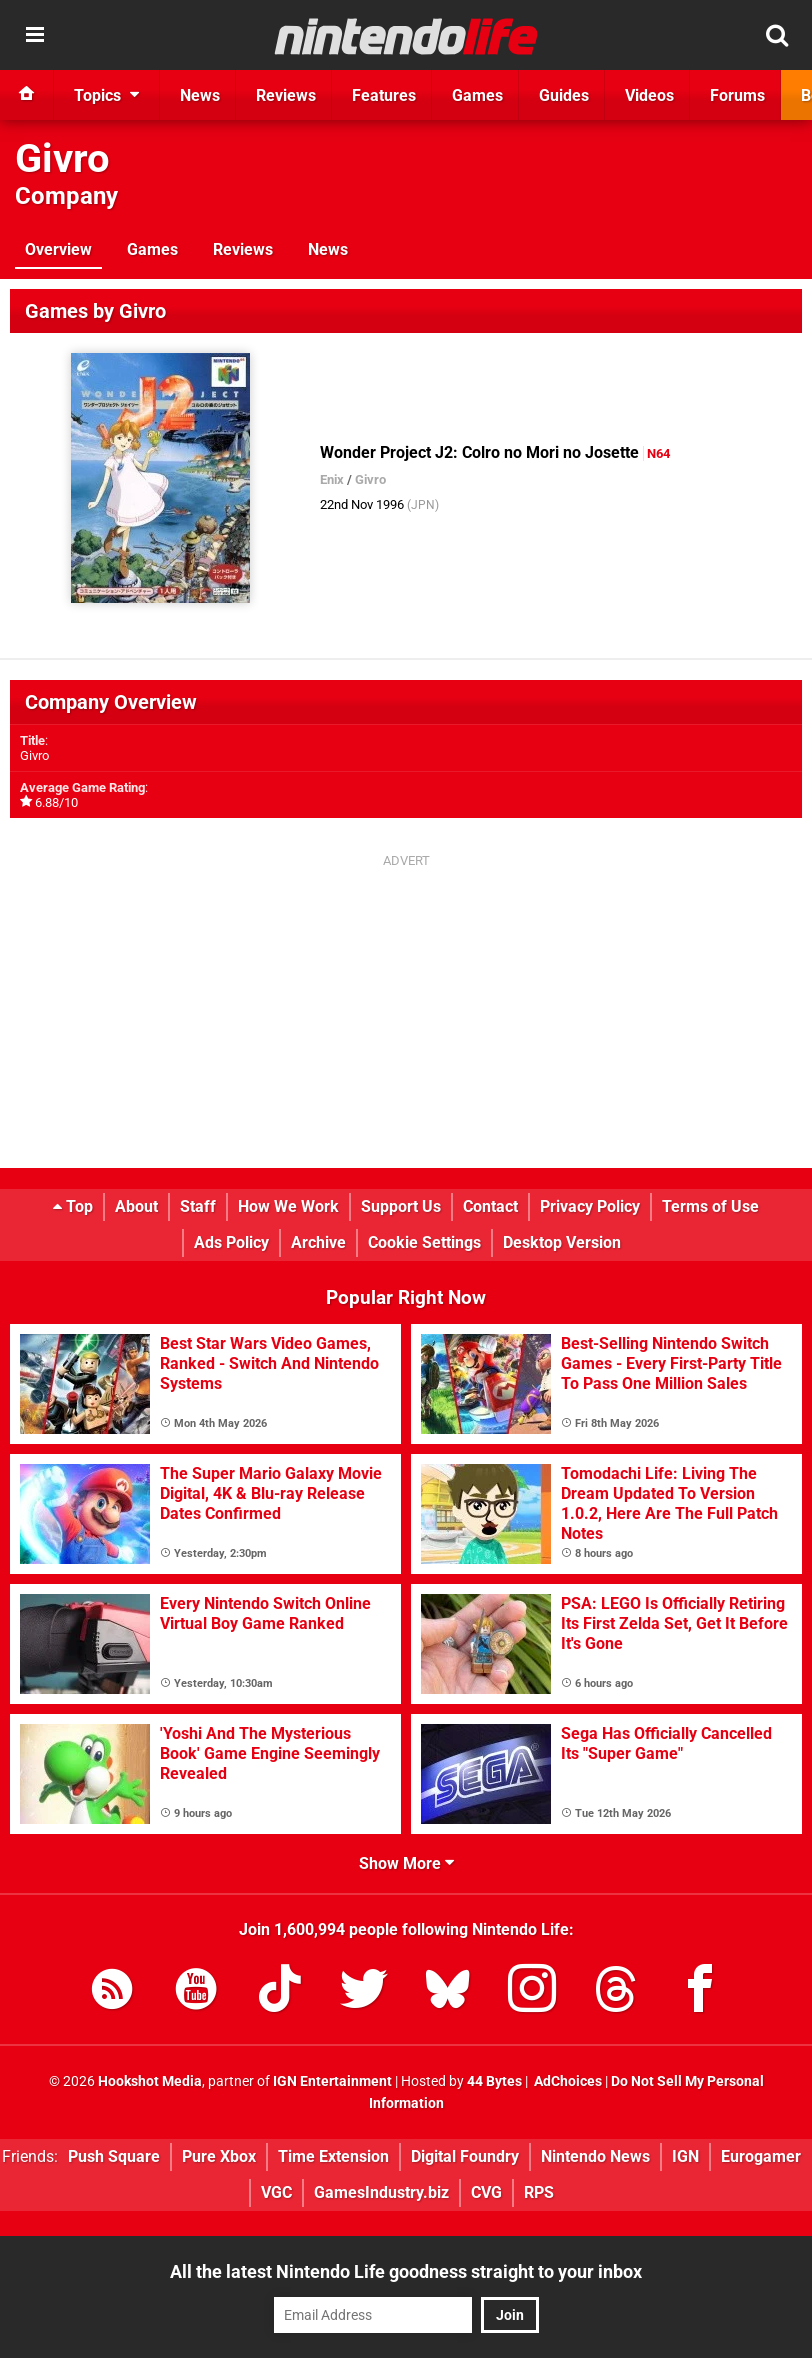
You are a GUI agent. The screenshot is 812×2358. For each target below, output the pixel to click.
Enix (332, 479)
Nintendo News (595, 2156)
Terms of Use (710, 1206)
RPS (539, 2192)
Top (73, 1206)
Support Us (401, 1206)
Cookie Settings (424, 1242)
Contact (490, 1206)
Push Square (114, 2156)
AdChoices (566, 2081)
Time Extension (333, 2156)
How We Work (288, 1206)
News (328, 249)
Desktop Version (562, 1242)
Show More (406, 1863)
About (136, 1206)
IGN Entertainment (332, 2081)
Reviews (243, 249)
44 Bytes (494, 2081)
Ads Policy (231, 1242)
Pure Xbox (219, 2156)
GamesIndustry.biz (381, 2192)
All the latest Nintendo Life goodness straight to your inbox (406, 2271)
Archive (318, 1242)
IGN (685, 2156)
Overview (58, 249)
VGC (276, 2192)
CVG (486, 2192)
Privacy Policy (590, 1206)
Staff (198, 1206)
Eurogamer (761, 2156)
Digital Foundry (465, 2156)
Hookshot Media (150, 2081)
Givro (62, 158)
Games (152, 249)
